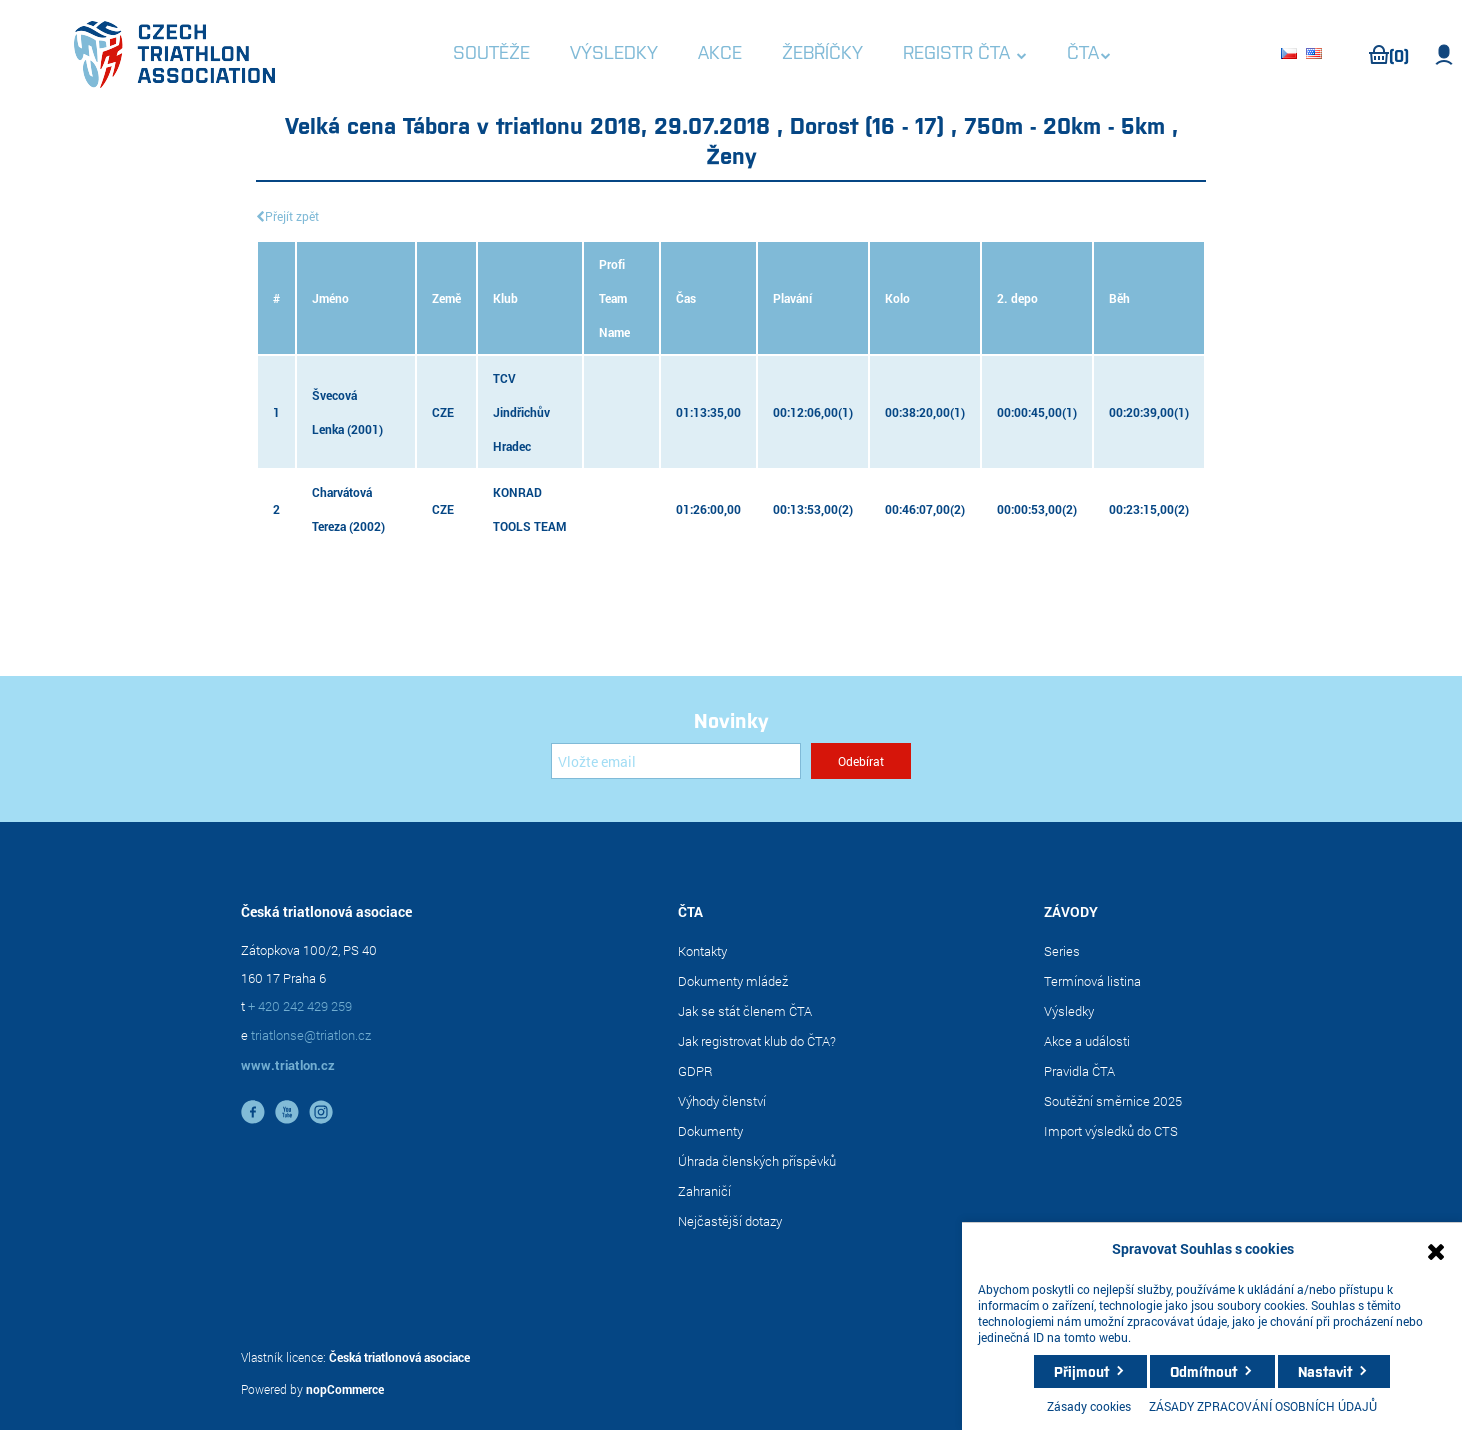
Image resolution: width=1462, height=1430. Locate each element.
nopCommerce (345, 1389)
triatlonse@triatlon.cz (311, 1035)
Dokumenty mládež (733, 981)
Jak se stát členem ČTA (745, 1011)
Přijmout (1081, 1371)
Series (1062, 951)
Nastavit (1325, 1371)
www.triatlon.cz (288, 1065)
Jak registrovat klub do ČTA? (757, 1041)
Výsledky (1069, 1011)
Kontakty (702, 951)
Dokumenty (710, 1131)
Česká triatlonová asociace (399, 1357)
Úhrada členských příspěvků (757, 1161)
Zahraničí (704, 1191)
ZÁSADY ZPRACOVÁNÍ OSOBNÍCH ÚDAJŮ (1263, 1406)
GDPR (695, 1071)
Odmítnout (1203, 1371)
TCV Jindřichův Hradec (521, 412)
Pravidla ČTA (1079, 1071)
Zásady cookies (1089, 1406)
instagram (321, 1112)
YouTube (287, 1112)
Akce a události (1087, 1041)
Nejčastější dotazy (730, 1221)
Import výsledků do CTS (1111, 1131)
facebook (253, 1112)
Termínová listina (1092, 981)
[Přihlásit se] (676, 761)
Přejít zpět (292, 216)
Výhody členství (722, 1101)
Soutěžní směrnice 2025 (1113, 1101)
